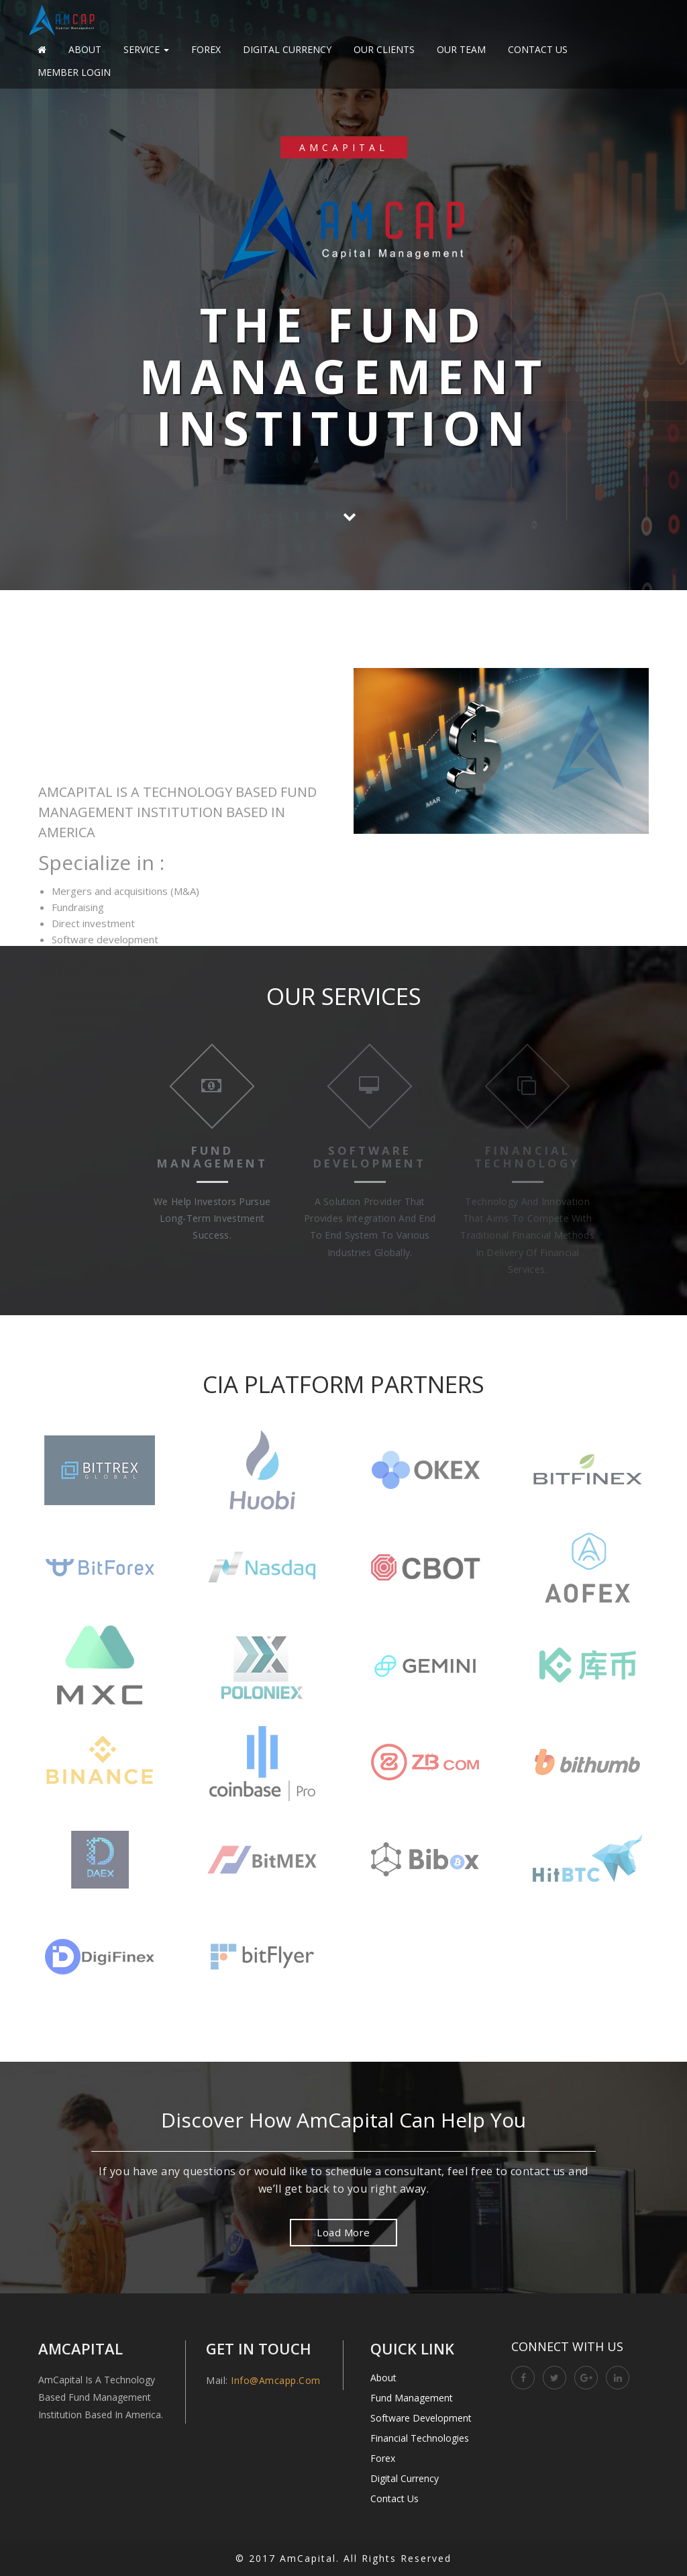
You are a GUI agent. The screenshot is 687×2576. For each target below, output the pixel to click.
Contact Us (538, 49)
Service (146, 49)
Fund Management (411, 2397)
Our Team (461, 49)
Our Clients (384, 49)
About (84, 49)
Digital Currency (287, 49)
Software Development (421, 2418)
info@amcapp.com (276, 2380)
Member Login (74, 72)
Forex (206, 49)
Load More (343, 2232)
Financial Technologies (419, 2438)
